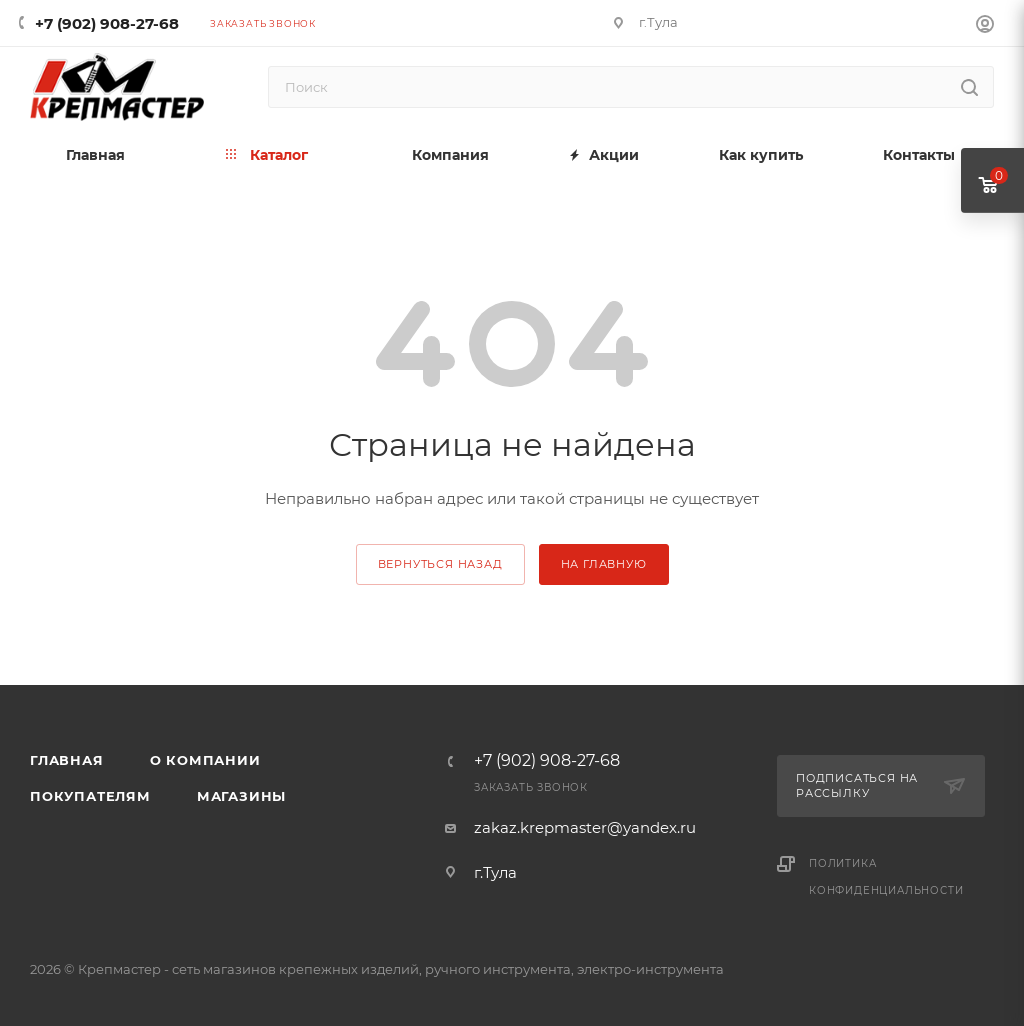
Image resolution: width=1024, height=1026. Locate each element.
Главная (67, 760)
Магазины (241, 796)
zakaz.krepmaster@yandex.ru (585, 827)
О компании (205, 760)
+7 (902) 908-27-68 (107, 23)
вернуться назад (440, 564)
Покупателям (90, 796)
